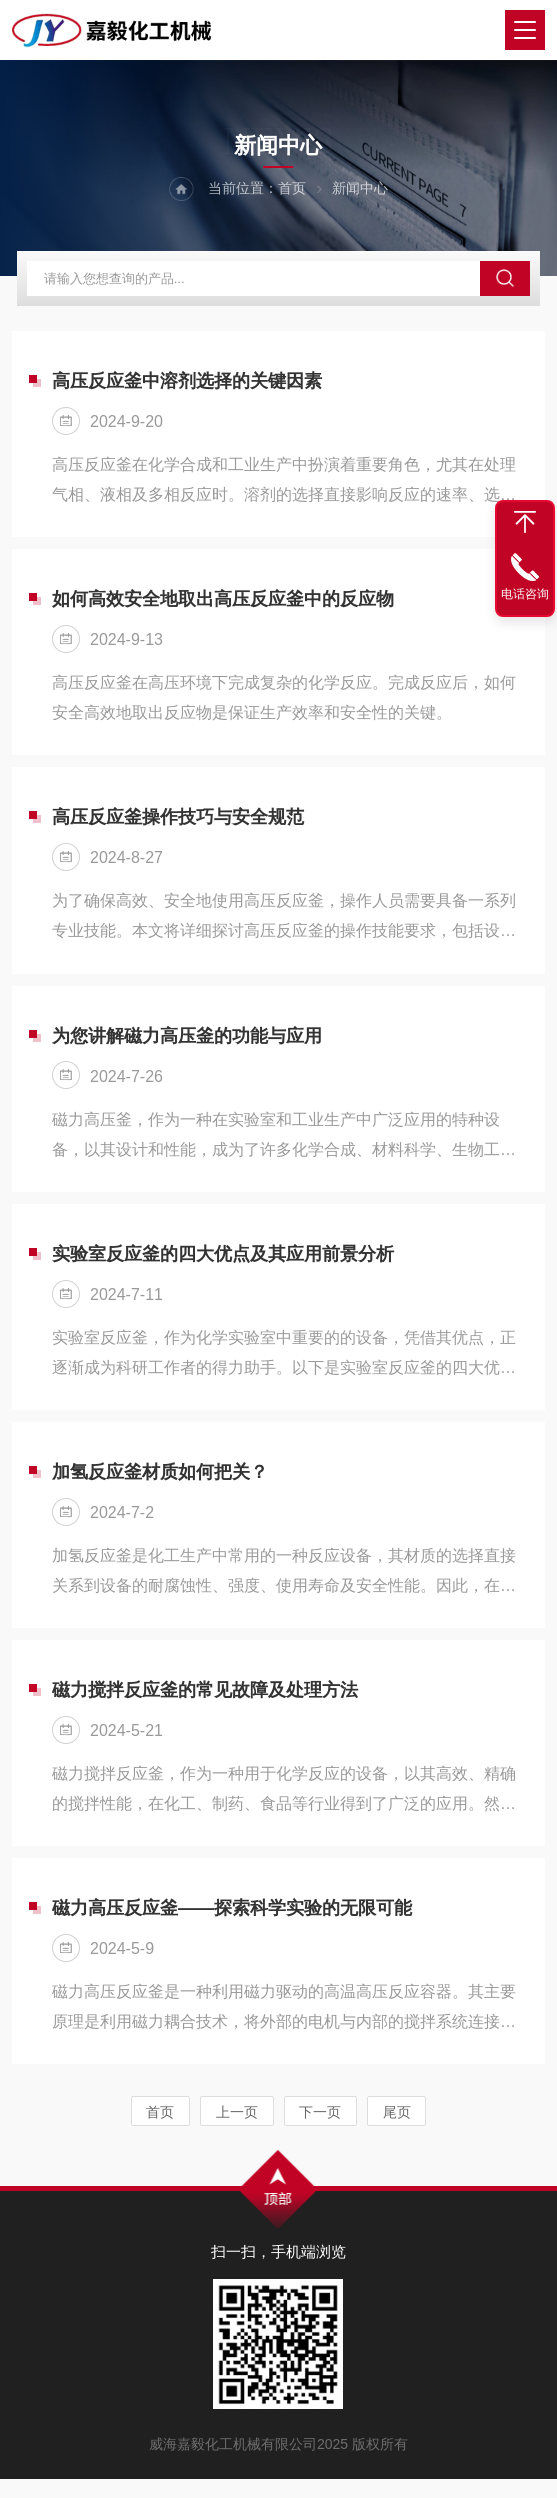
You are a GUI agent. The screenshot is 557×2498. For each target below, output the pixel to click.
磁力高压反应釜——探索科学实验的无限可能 (232, 1926)
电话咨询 (525, 594)
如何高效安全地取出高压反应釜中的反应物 (223, 606)
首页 (292, 190)
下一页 (321, 2131)
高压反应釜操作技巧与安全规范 (178, 826)
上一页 (237, 2131)
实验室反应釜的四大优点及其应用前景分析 (223, 1266)
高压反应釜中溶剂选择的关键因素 (187, 386)
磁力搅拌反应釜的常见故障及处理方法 (205, 1706)
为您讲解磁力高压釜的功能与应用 (187, 1046)
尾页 (398, 2131)
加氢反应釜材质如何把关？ (160, 1486)
